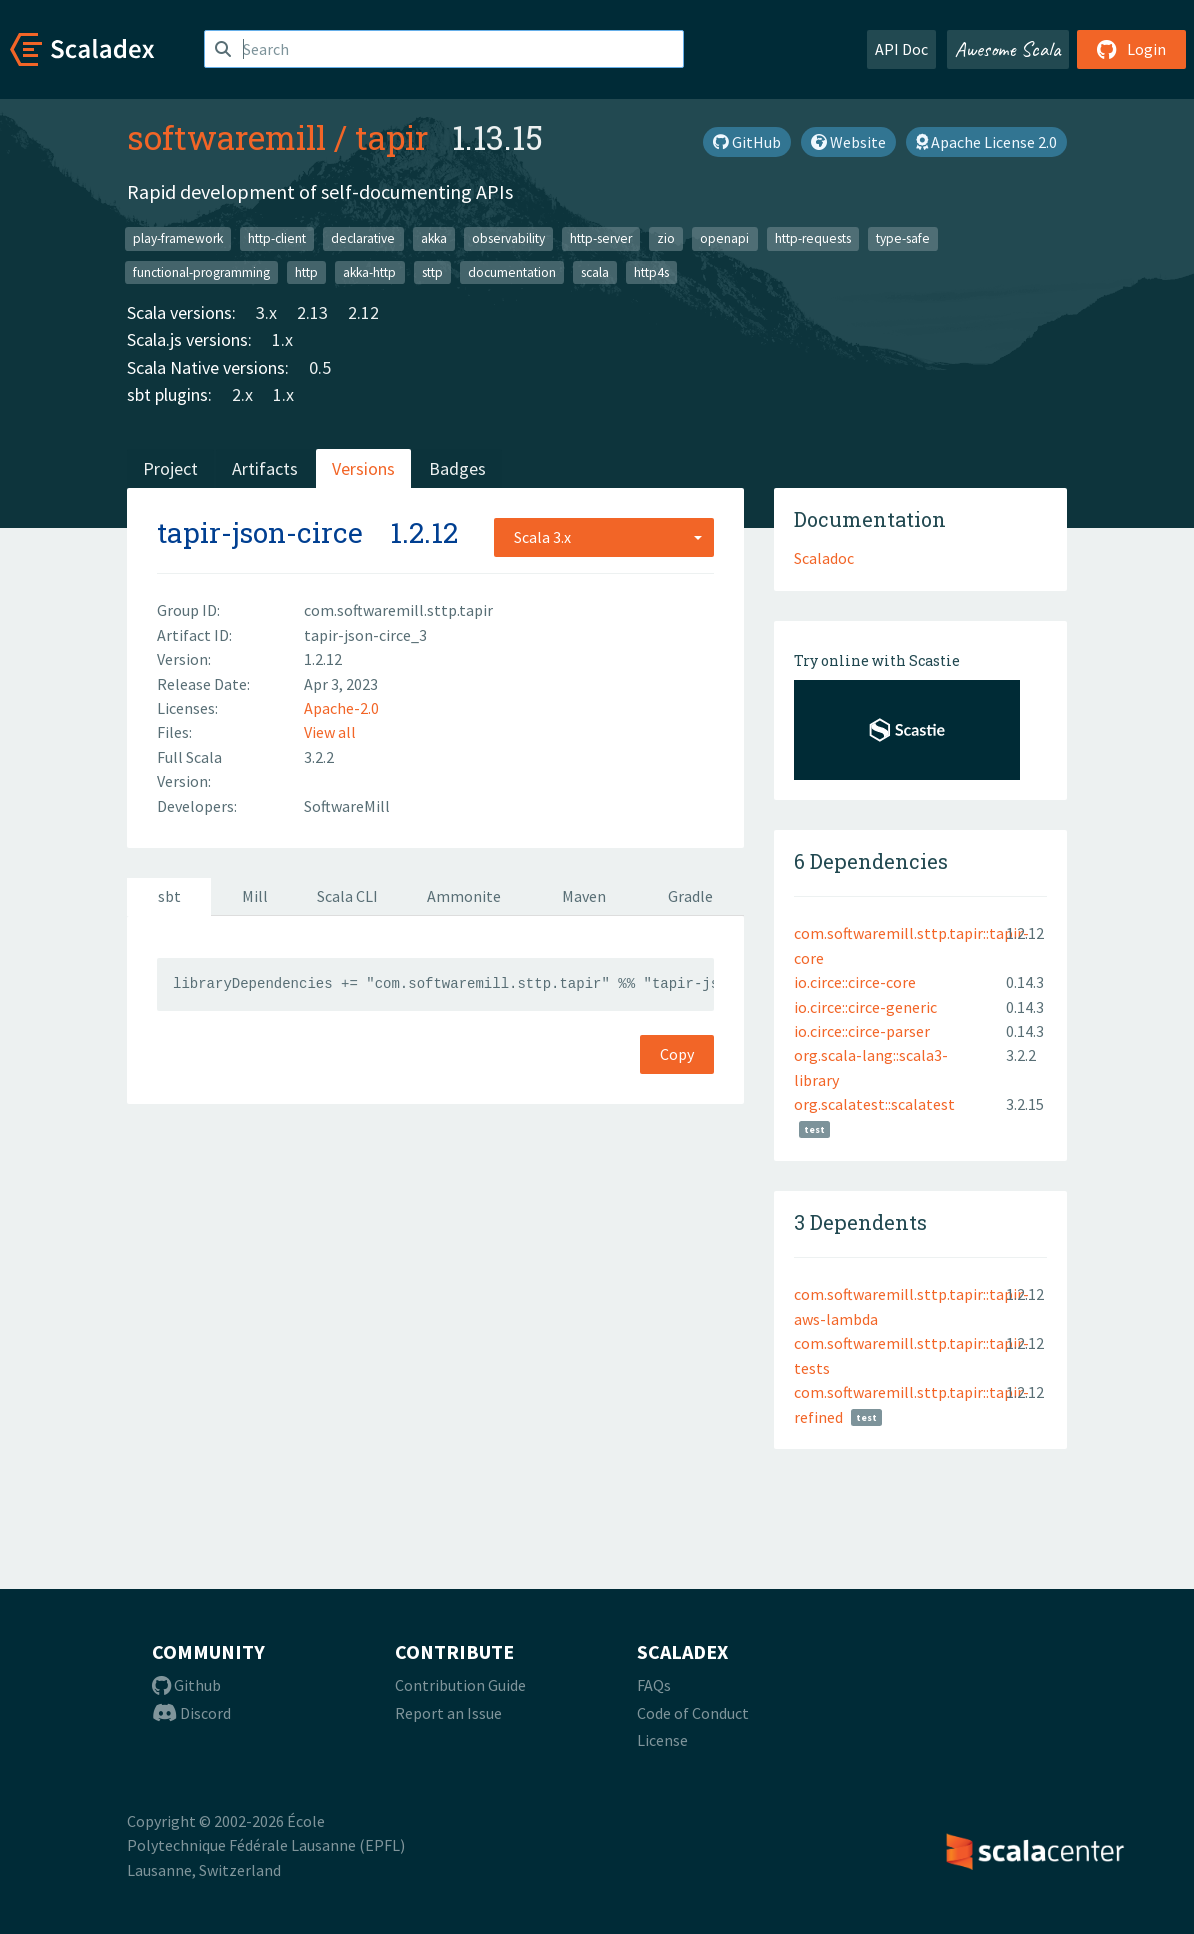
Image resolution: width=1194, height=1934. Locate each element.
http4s (651, 271)
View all (330, 732)
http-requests (813, 238)
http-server (601, 238)
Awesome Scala (1008, 49)
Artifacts (265, 468)
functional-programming (201, 271)
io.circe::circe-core (855, 982)
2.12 (363, 312)
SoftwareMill (347, 806)
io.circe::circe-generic (865, 1007)
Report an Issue (448, 1713)
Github (186, 1685)
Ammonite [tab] (464, 896)
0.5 (320, 367)
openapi (724, 238)
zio (666, 238)
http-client (277, 238)
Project (170, 468)
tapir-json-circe (260, 532)
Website (848, 142)
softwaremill (226, 137)
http (306, 271)
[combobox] (604, 537)
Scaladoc (824, 558)
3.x (266, 312)
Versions (363, 468)
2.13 (312, 312)
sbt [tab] (169, 896)
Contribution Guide (460, 1685)
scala (595, 271)
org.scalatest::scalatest (874, 1104)
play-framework (178, 238)
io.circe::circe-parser (862, 1031)
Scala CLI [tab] (347, 896)
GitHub (747, 142)
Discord (191, 1713)
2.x (242, 394)
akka (434, 238)
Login (1131, 49)
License (662, 1740)
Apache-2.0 (341, 708)
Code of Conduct (693, 1713)
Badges (457, 468)
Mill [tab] (255, 896)
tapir (391, 137)
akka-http (369, 271)
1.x (282, 339)
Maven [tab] (584, 896)
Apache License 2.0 (986, 142)
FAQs (654, 1685)
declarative (363, 238)
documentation (512, 271)
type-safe (903, 238)
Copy (677, 1054)
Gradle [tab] (690, 896)
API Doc (901, 49)
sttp (432, 271)
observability (508, 238)
